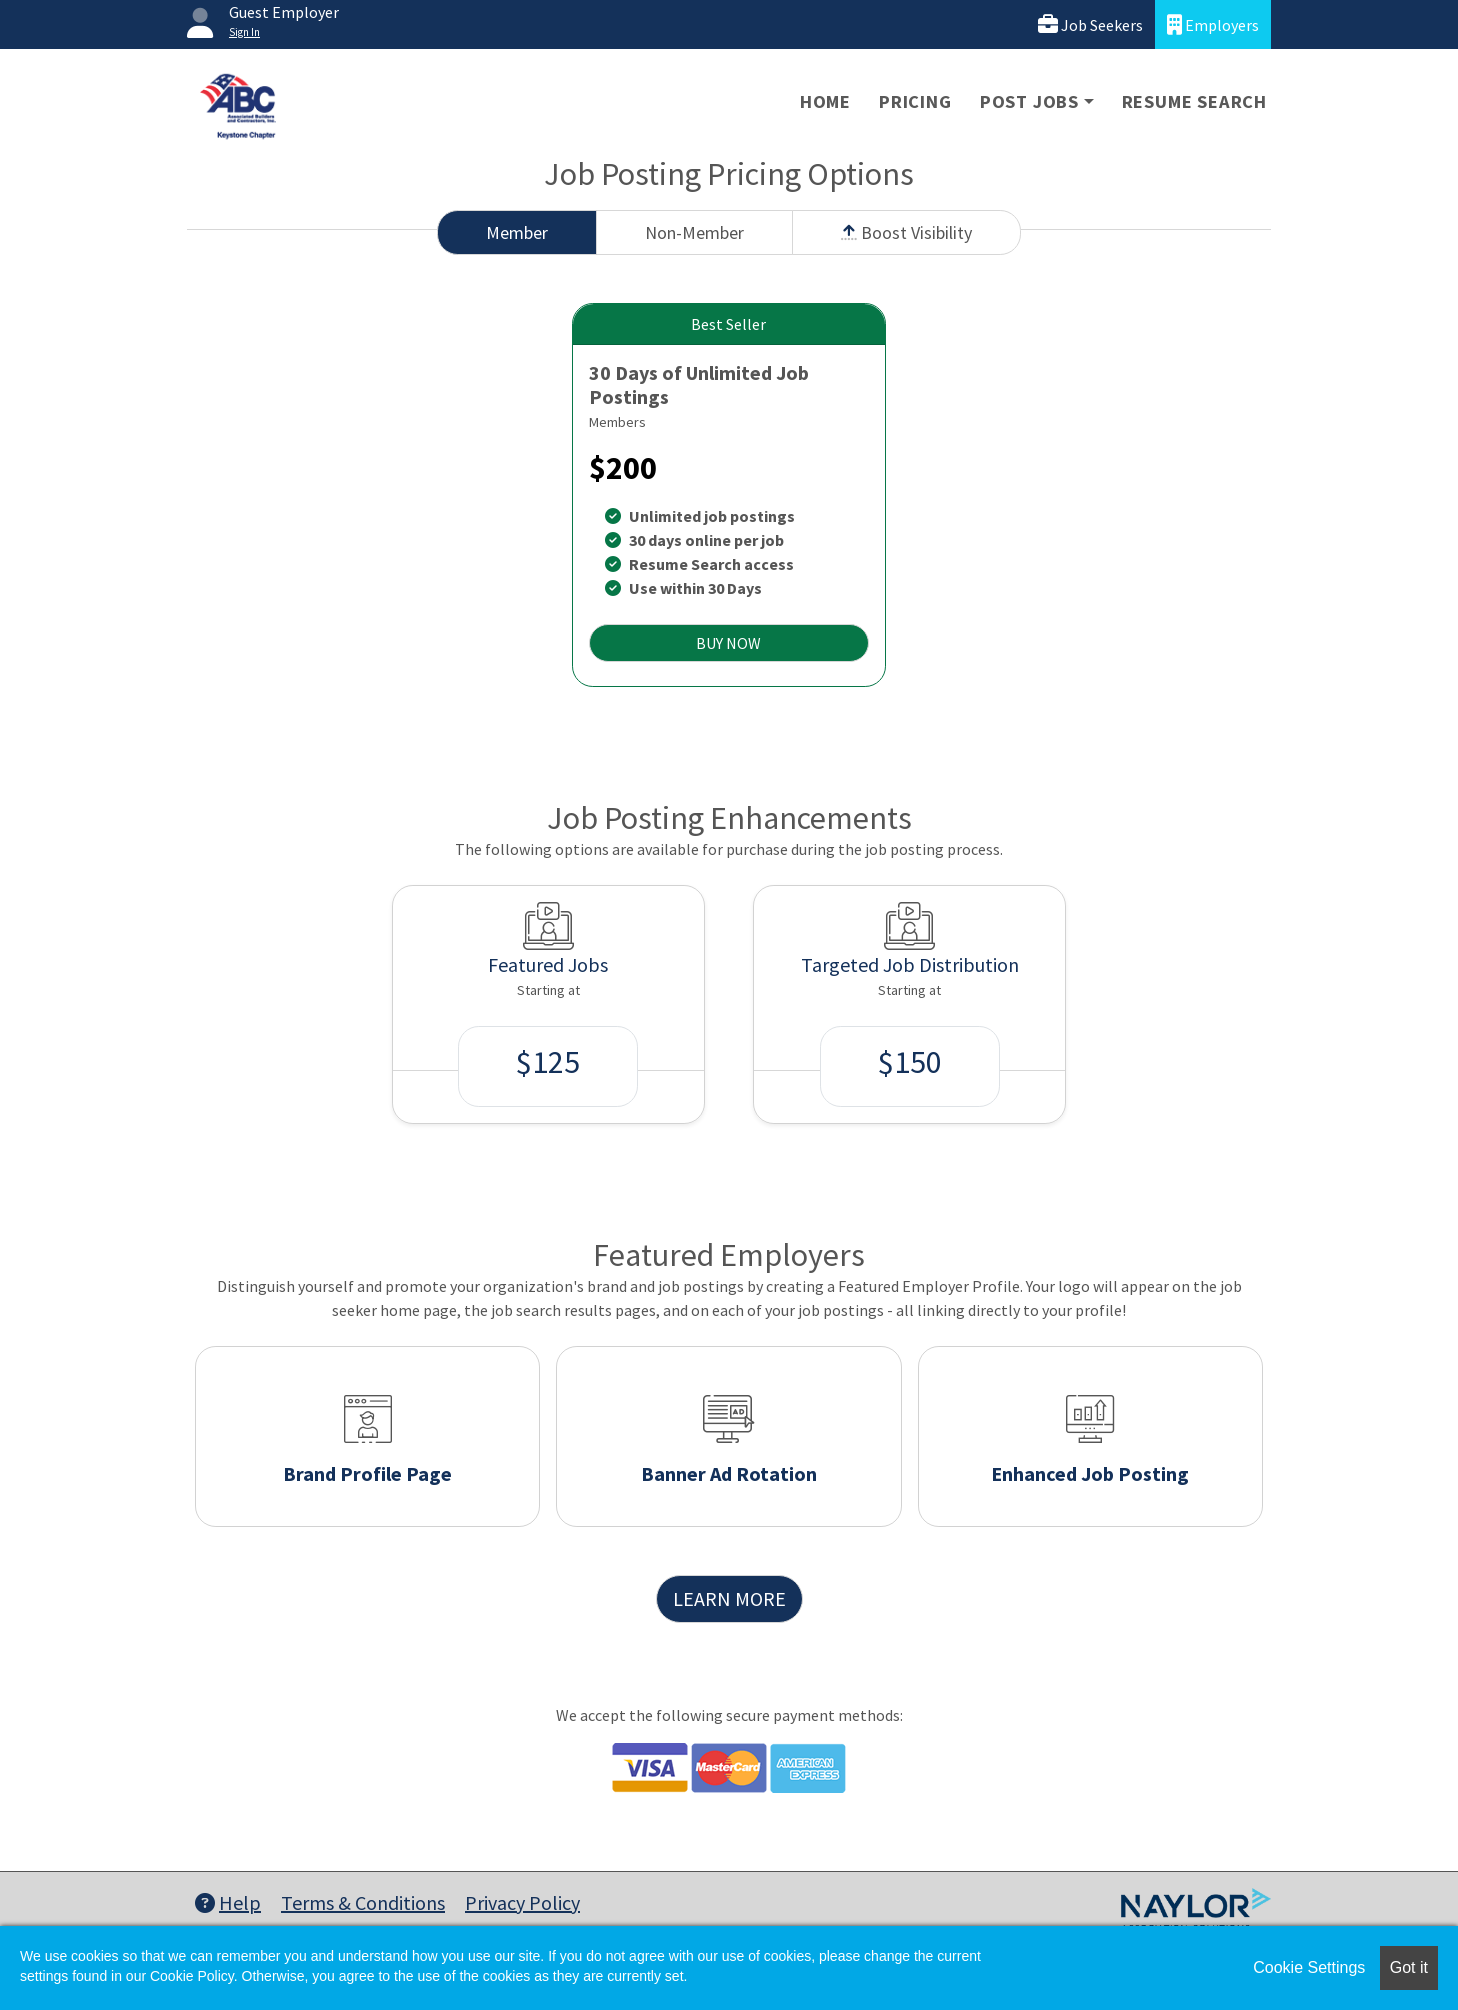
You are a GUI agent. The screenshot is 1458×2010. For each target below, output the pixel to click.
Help (228, 1902)
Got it (1409, 1967)
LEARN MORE (729, 1598)
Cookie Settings (1309, 1967)
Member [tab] (517, 232)
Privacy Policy (522, 1902)
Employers (1213, 24)
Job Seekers (1090, 24)
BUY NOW (728, 643)
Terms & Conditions (363, 1902)
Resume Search (1194, 101)
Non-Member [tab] (694, 232)
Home (825, 101)
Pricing (915, 101)
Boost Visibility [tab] (906, 232)
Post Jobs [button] (1029, 101)
